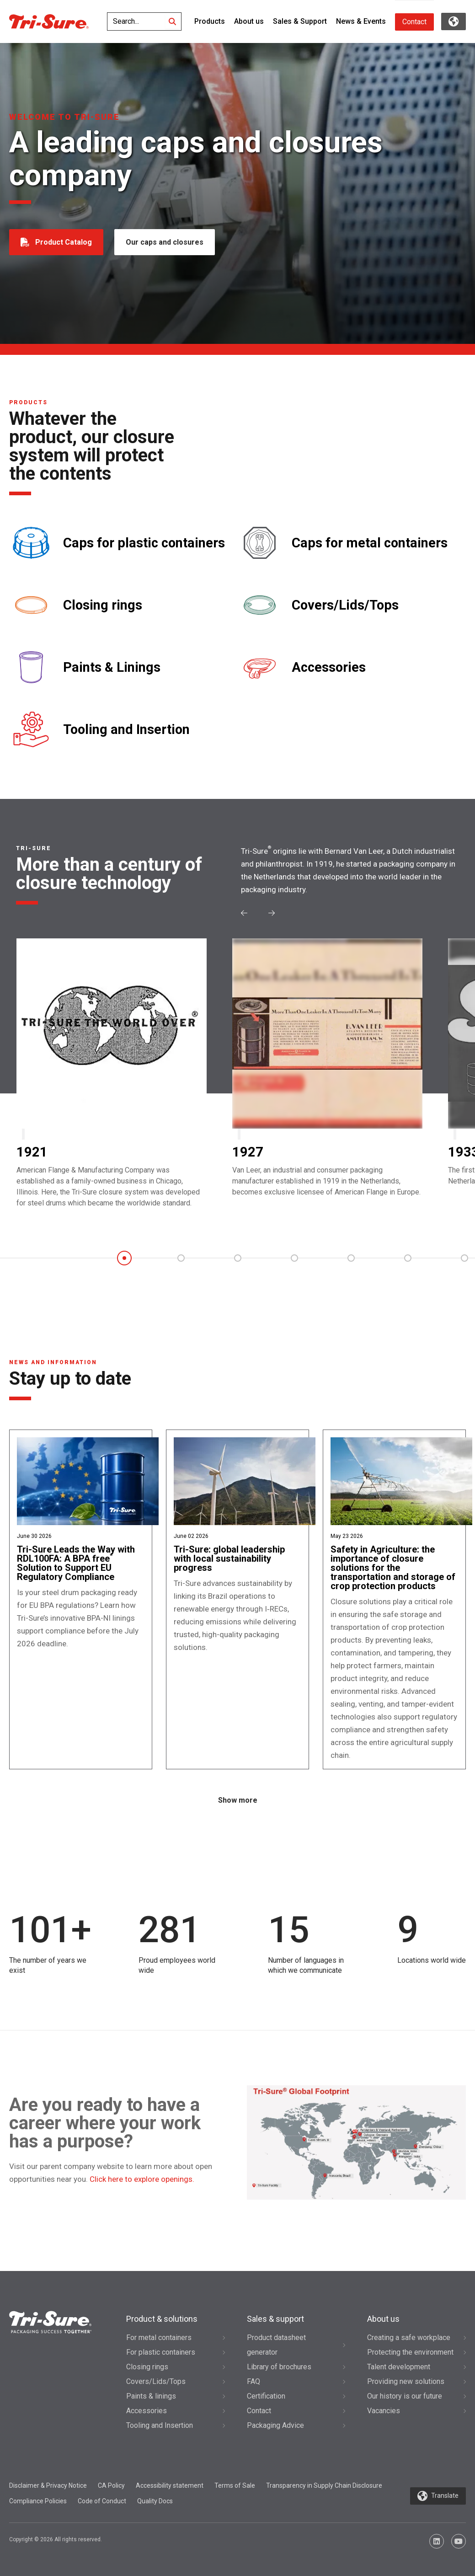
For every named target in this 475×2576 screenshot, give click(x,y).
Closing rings (102, 605)
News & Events (361, 21)
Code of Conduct (102, 2501)
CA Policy (111, 2485)
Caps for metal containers (370, 543)
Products (209, 21)
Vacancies (383, 2410)
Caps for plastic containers (144, 543)
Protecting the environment (410, 2352)
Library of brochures (279, 2366)
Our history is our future (404, 2396)
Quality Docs (155, 2501)
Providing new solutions (405, 2381)
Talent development (398, 2366)
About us (249, 21)
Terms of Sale (234, 2485)
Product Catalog (63, 242)
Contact (414, 21)
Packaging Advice (275, 2425)
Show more (237, 1800)
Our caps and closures (164, 242)
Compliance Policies (38, 2501)
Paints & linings (151, 2396)
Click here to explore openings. (142, 2179)
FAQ (253, 2381)
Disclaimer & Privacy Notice (48, 2485)
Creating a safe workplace (408, 2337)
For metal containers (159, 2337)
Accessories (329, 667)
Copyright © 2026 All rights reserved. (55, 2539)
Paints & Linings (111, 667)
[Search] (172, 21)
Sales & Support (300, 21)
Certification (266, 2396)
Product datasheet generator (276, 2344)
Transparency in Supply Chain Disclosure (324, 2485)
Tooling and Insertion (126, 729)
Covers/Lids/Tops (345, 605)
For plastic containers (160, 2352)
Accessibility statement (169, 2485)
